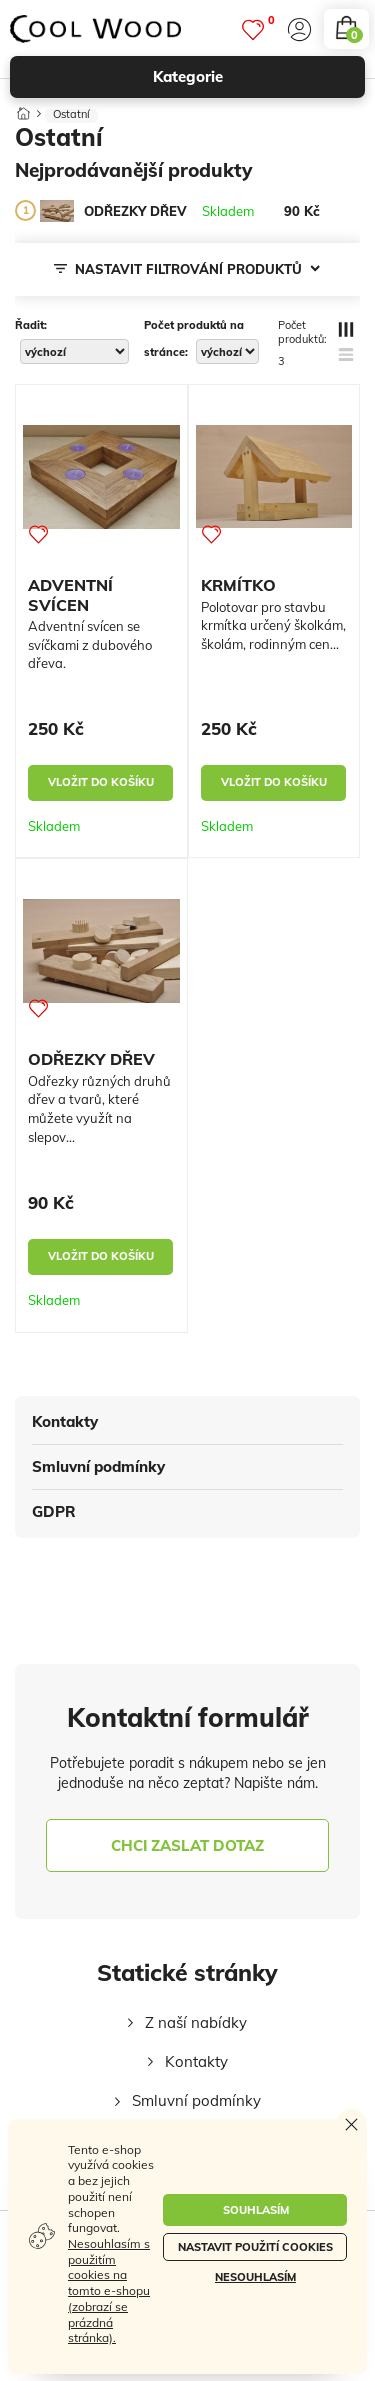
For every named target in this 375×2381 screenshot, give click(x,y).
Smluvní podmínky (98, 1466)
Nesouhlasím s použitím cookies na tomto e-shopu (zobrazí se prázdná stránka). (109, 2290)
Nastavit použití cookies (255, 2247)
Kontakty (65, 1421)
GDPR (54, 1511)
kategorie (250, 77)
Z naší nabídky (196, 2022)
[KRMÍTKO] (274, 476)
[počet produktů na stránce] (227, 351)
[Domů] (23, 109)
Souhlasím (256, 2210)
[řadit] (74, 351)
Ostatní (71, 115)
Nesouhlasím (255, 2277)
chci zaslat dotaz (187, 1845)
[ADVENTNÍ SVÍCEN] (101, 477)
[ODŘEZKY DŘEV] (57, 211)
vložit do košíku (101, 782)
